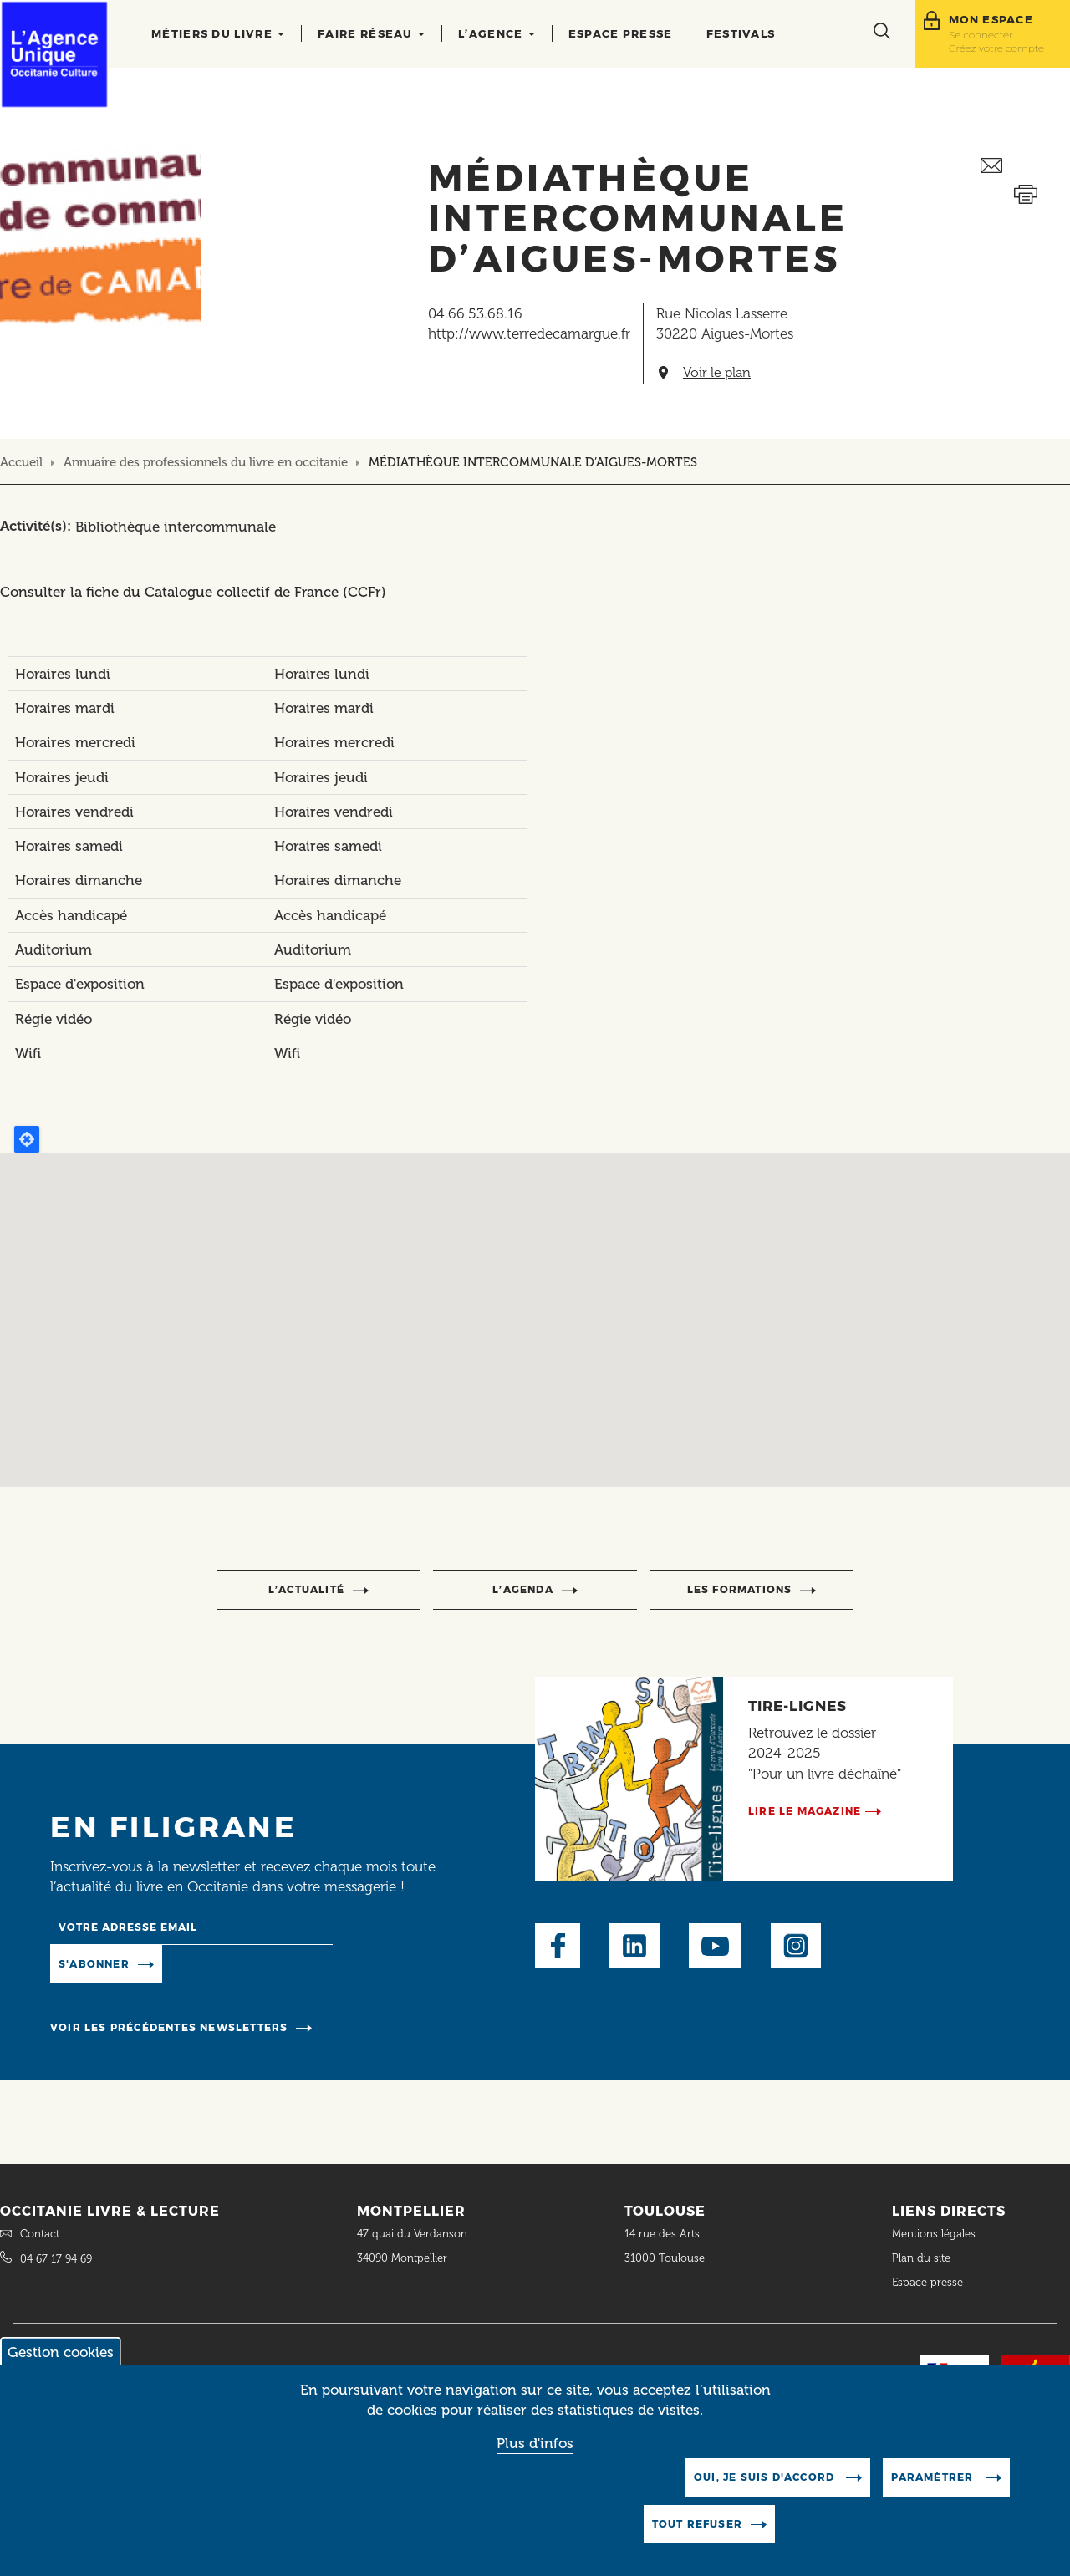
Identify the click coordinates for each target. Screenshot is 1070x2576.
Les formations (739, 1589)
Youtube (715, 1945)
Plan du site (921, 2258)
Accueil (21, 462)
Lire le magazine (804, 1811)
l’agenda (522, 1589)
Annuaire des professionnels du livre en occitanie (206, 462)
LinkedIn (634, 1945)
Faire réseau (371, 33)
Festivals (741, 33)
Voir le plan (717, 372)
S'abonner (94, 1963)
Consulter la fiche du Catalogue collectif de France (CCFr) (193, 591)
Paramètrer (933, 2477)
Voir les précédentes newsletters (169, 2027)
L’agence (496, 33)
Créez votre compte (996, 48)
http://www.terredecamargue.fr (529, 333)
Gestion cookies (61, 2352)
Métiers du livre (217, 33)
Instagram (796, 1945)
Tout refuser (697, 2523)
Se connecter (981, 34)
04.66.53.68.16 (475, 313)
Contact (39, 2233)
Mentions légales (935, 2233)
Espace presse (620, 33)
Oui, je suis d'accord (766, 2477)
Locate (26, 1139)
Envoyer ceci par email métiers (1025, 166)
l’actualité (306, 1589)
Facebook (557, 1945)
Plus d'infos (535, 2443)
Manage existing (230, 1962)
